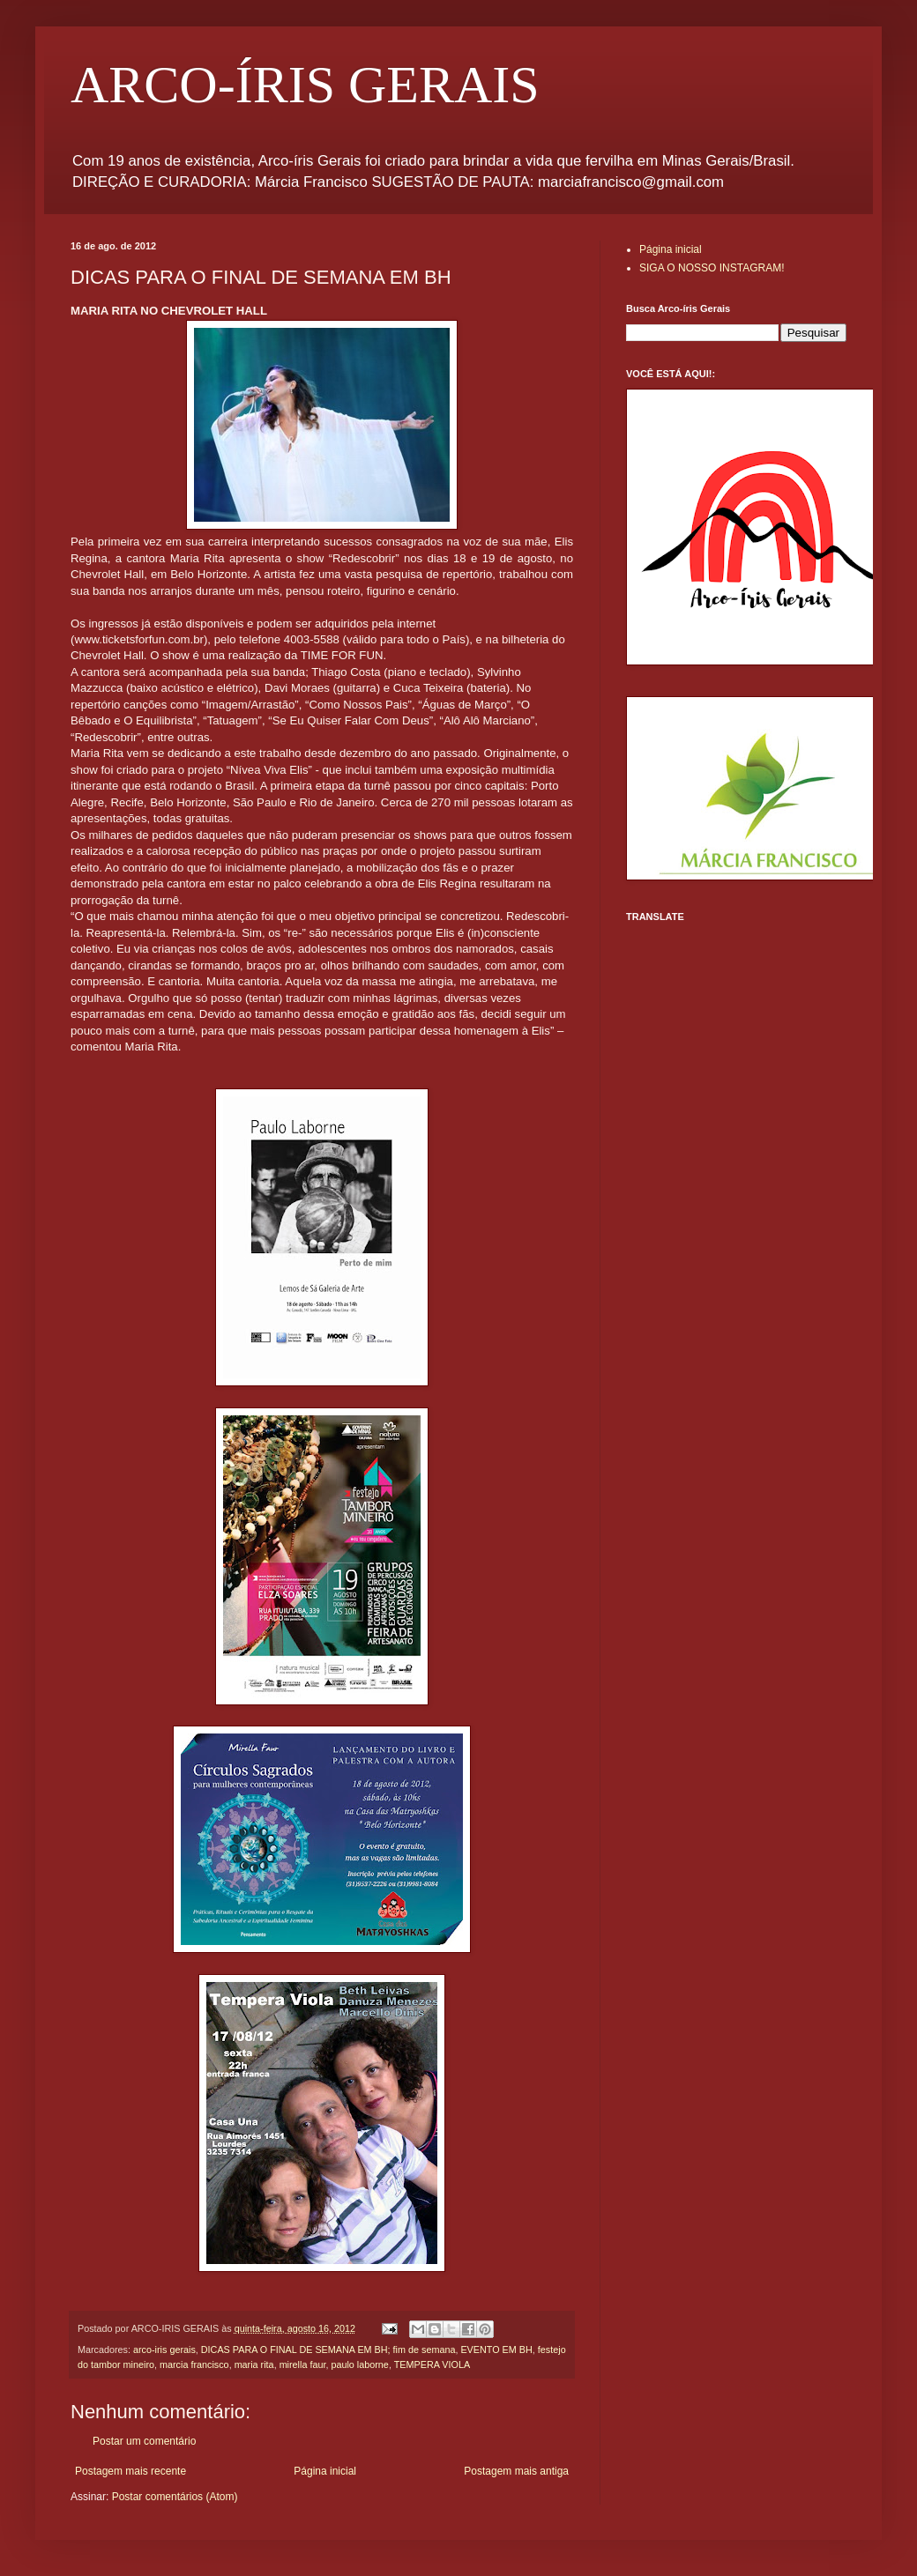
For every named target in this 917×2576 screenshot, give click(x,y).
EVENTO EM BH (496, 2349)
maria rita (254, 2364)
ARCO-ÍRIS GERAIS (305, 85)
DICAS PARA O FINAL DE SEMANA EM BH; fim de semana (328, 2349)
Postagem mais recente (130, 2471)
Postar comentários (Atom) (175, 2497)
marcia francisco (194, 2364)
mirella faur (303, 2364)
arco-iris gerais (164, 2349)
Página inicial (325, 2471)
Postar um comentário (144, 2441)
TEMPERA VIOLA (432, 2364)
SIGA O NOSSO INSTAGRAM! (711, 268)
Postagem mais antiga (516, 2471)
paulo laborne (359, 2364)
